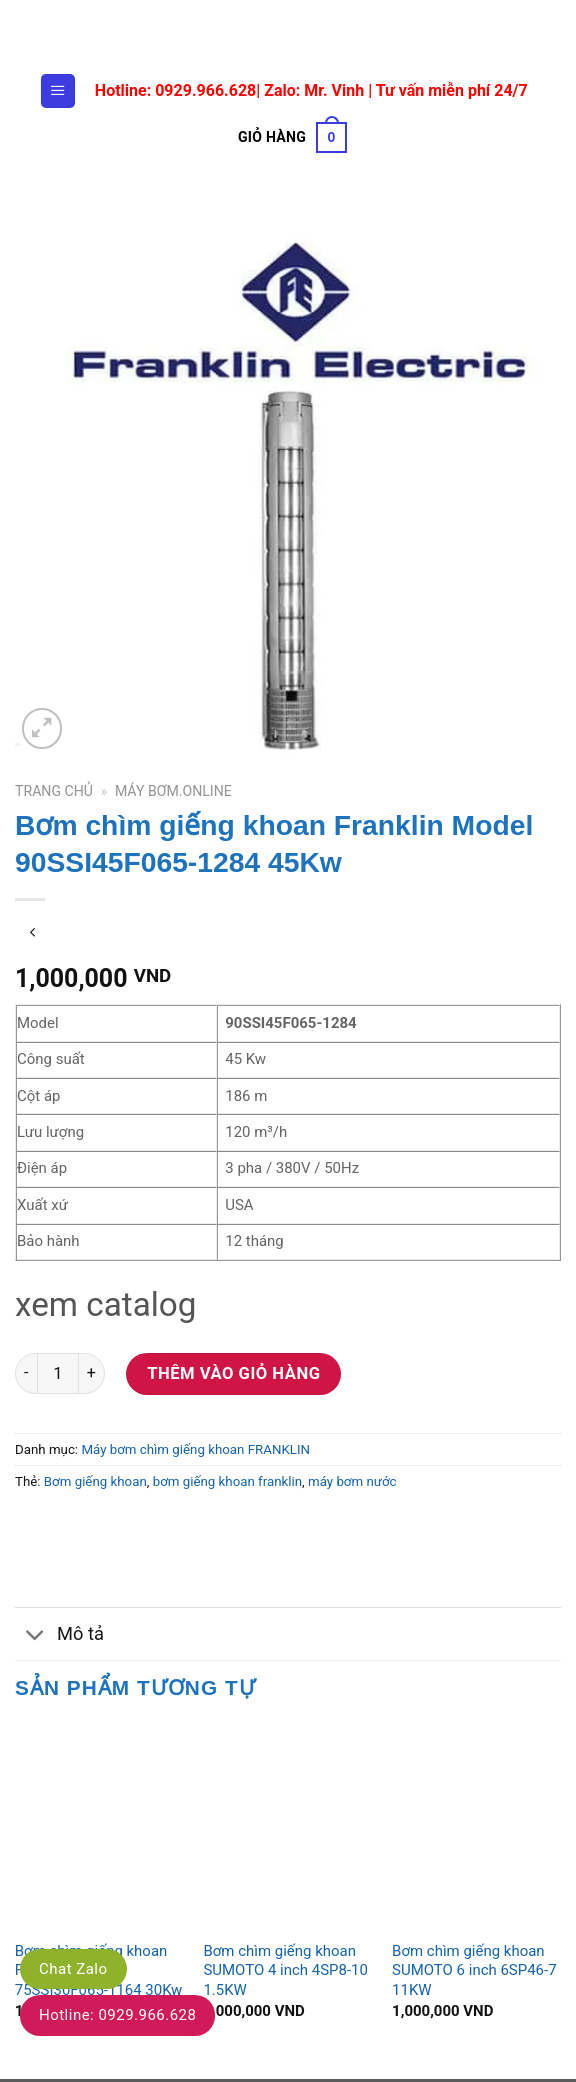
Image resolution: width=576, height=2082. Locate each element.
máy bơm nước (352, 1484)
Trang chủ (54, 794)
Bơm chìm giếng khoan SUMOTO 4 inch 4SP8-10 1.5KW (285, 1972)
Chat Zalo (73, 1969)
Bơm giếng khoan (95, 1484)
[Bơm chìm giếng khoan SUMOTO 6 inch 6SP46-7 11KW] (476, 1829)
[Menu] (58, 91)
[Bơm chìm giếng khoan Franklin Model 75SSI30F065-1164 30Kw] (99, 1829)
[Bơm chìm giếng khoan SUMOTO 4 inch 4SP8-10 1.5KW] (287, 1829)
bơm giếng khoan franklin (227, 1484)
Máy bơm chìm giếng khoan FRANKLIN (195, 1451)
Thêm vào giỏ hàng (233, 1375)
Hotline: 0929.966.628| (179, 90)
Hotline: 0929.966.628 (117, 2015)
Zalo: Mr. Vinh (314, 90)
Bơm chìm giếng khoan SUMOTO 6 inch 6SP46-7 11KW (474, 1972)
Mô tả (59, 1638)
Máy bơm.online (173, 794)
